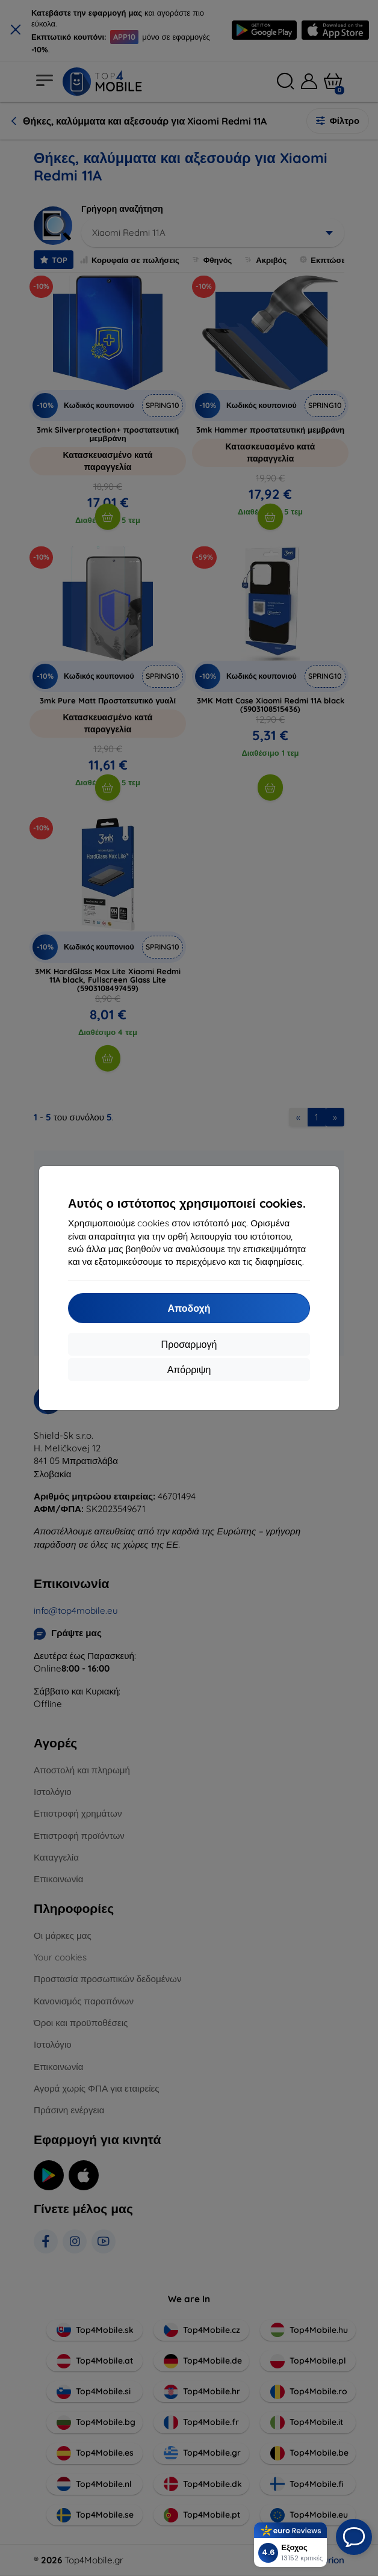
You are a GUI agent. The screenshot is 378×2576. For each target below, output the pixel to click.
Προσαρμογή (189, 1344)
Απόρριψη (189, 1370)
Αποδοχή (188, 1308)
